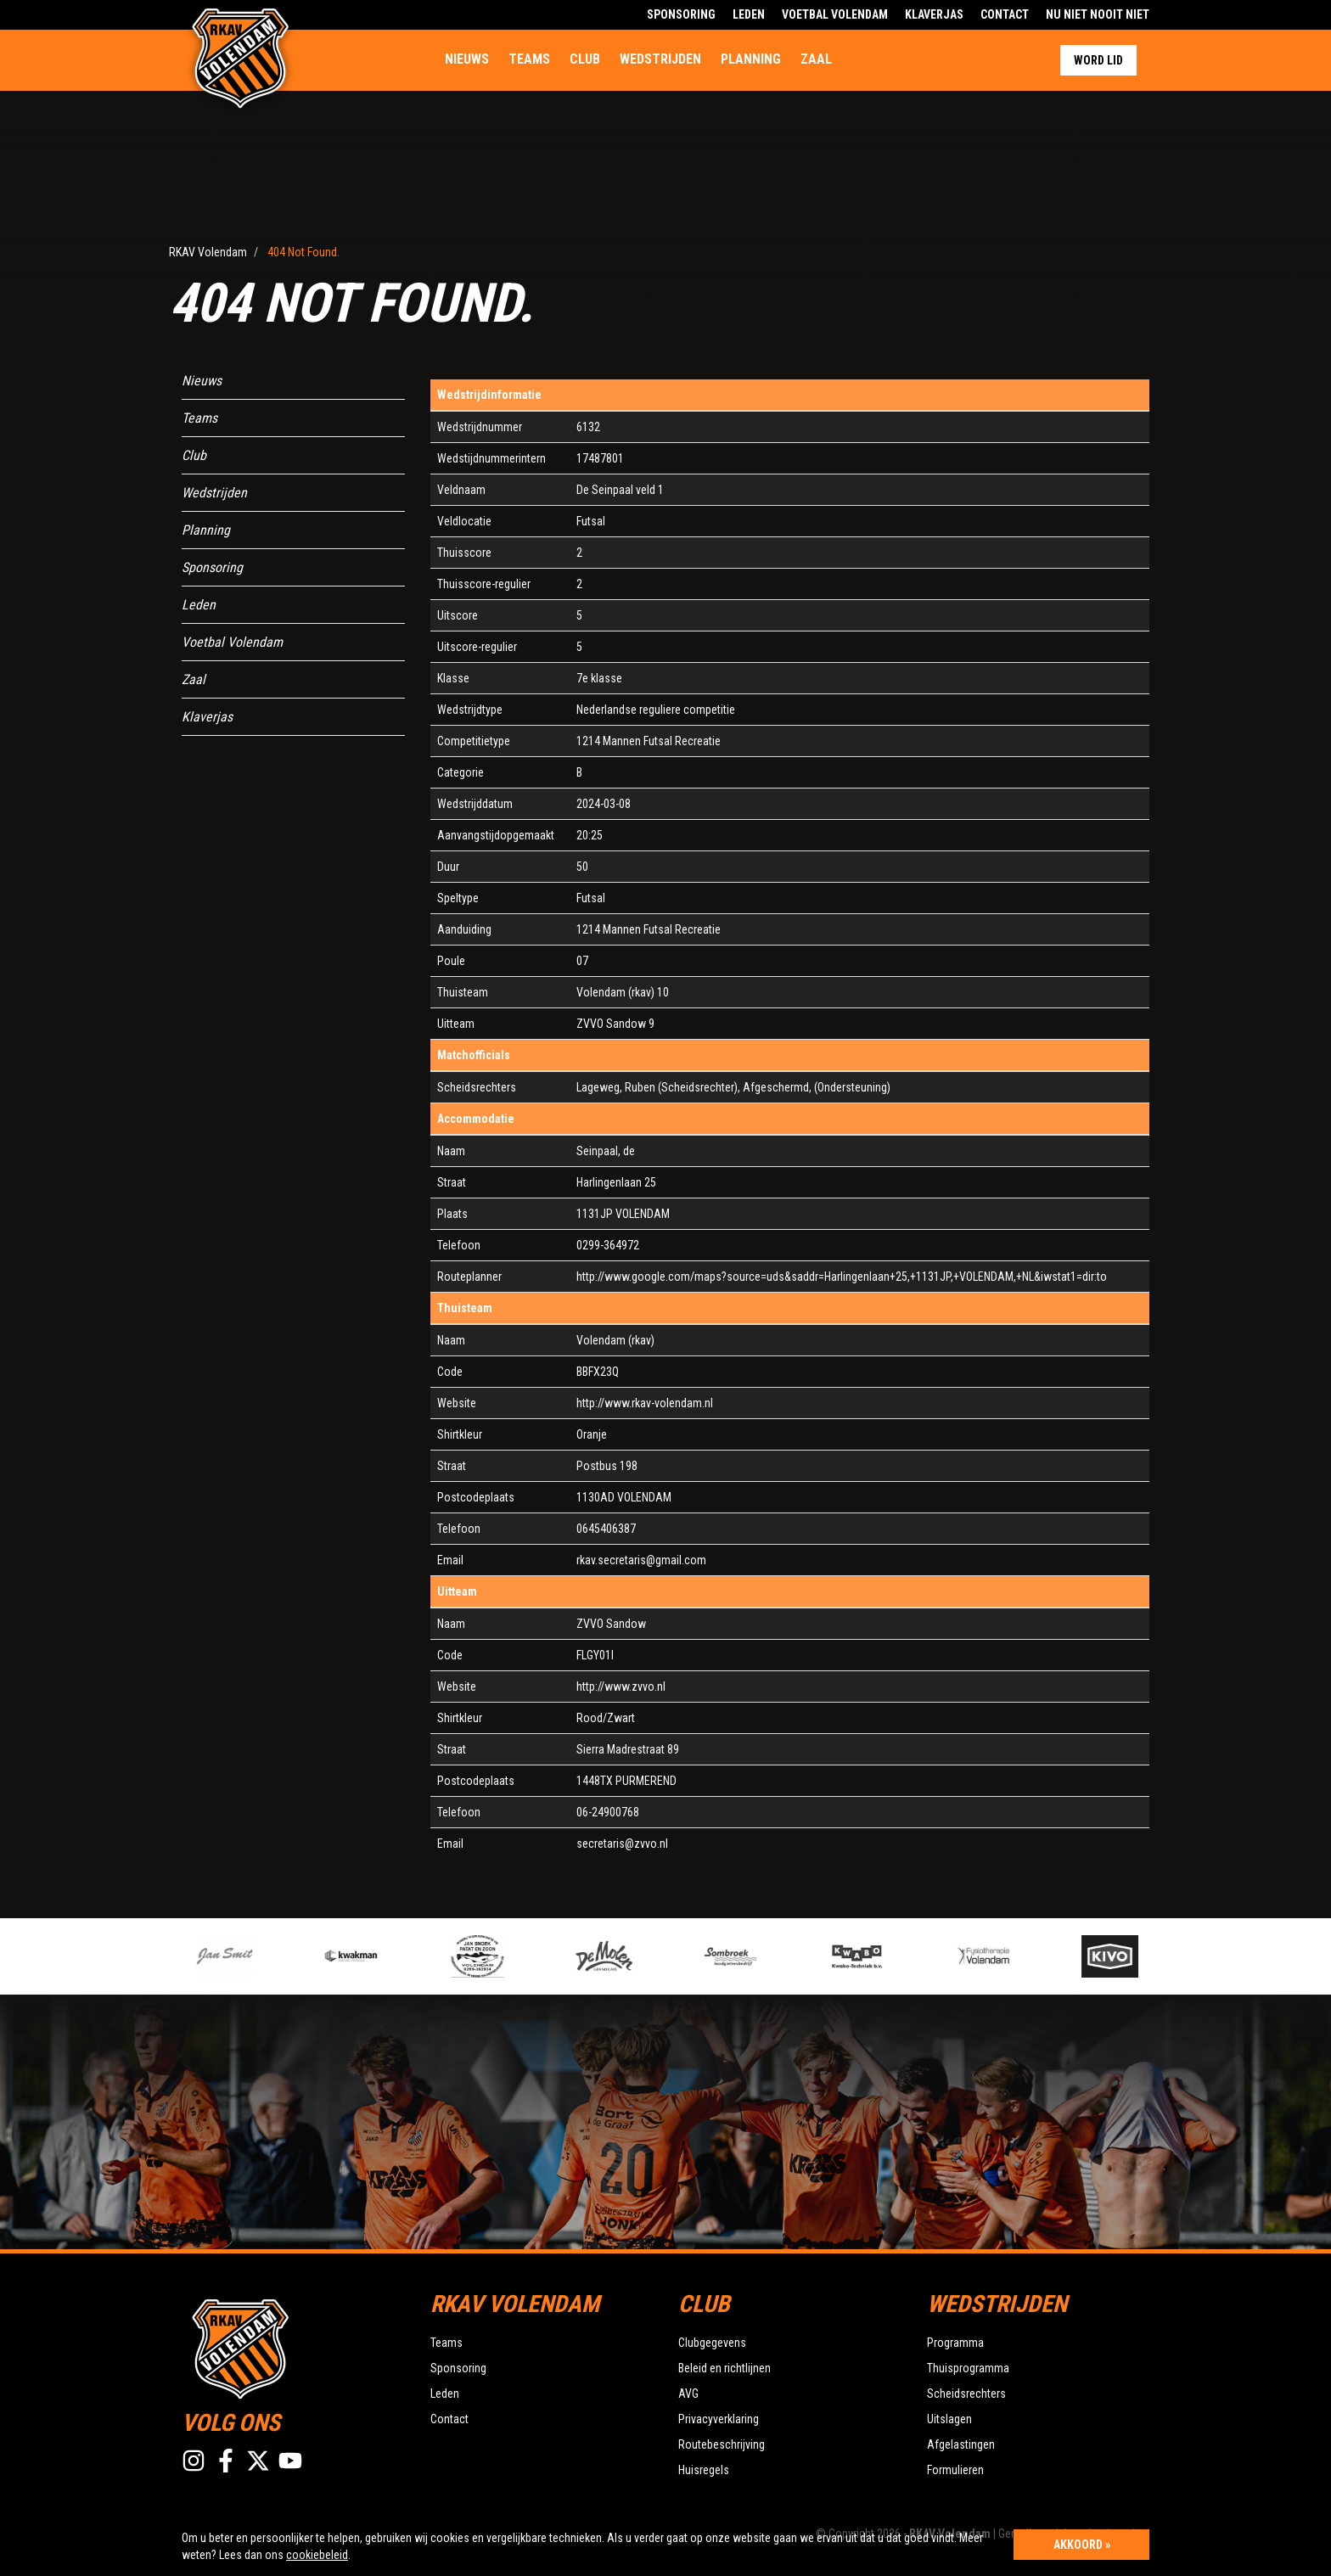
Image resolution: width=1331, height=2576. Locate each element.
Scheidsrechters (966, 2393)
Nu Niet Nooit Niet (1097, 14)
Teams (529, 59)
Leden (749, 14)
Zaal (816, 59)
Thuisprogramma (968, 2368)
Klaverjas (934, 14)
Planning (751, 59)
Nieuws (467, 59)
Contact (1004, 14)
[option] (506, 1956)
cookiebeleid (317, 2555)
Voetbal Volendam (835, 14)
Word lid (1098, 60)
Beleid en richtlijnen (724, 2368)
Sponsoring (681, 14)
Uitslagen (949, 2419)
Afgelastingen (961, 2444)
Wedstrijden (660, 59)
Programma (955, 2342)
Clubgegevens (712, 2342)
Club (585, 59)
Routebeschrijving (721, 2444)
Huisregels (703, 2470)
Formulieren (955, 2470)
